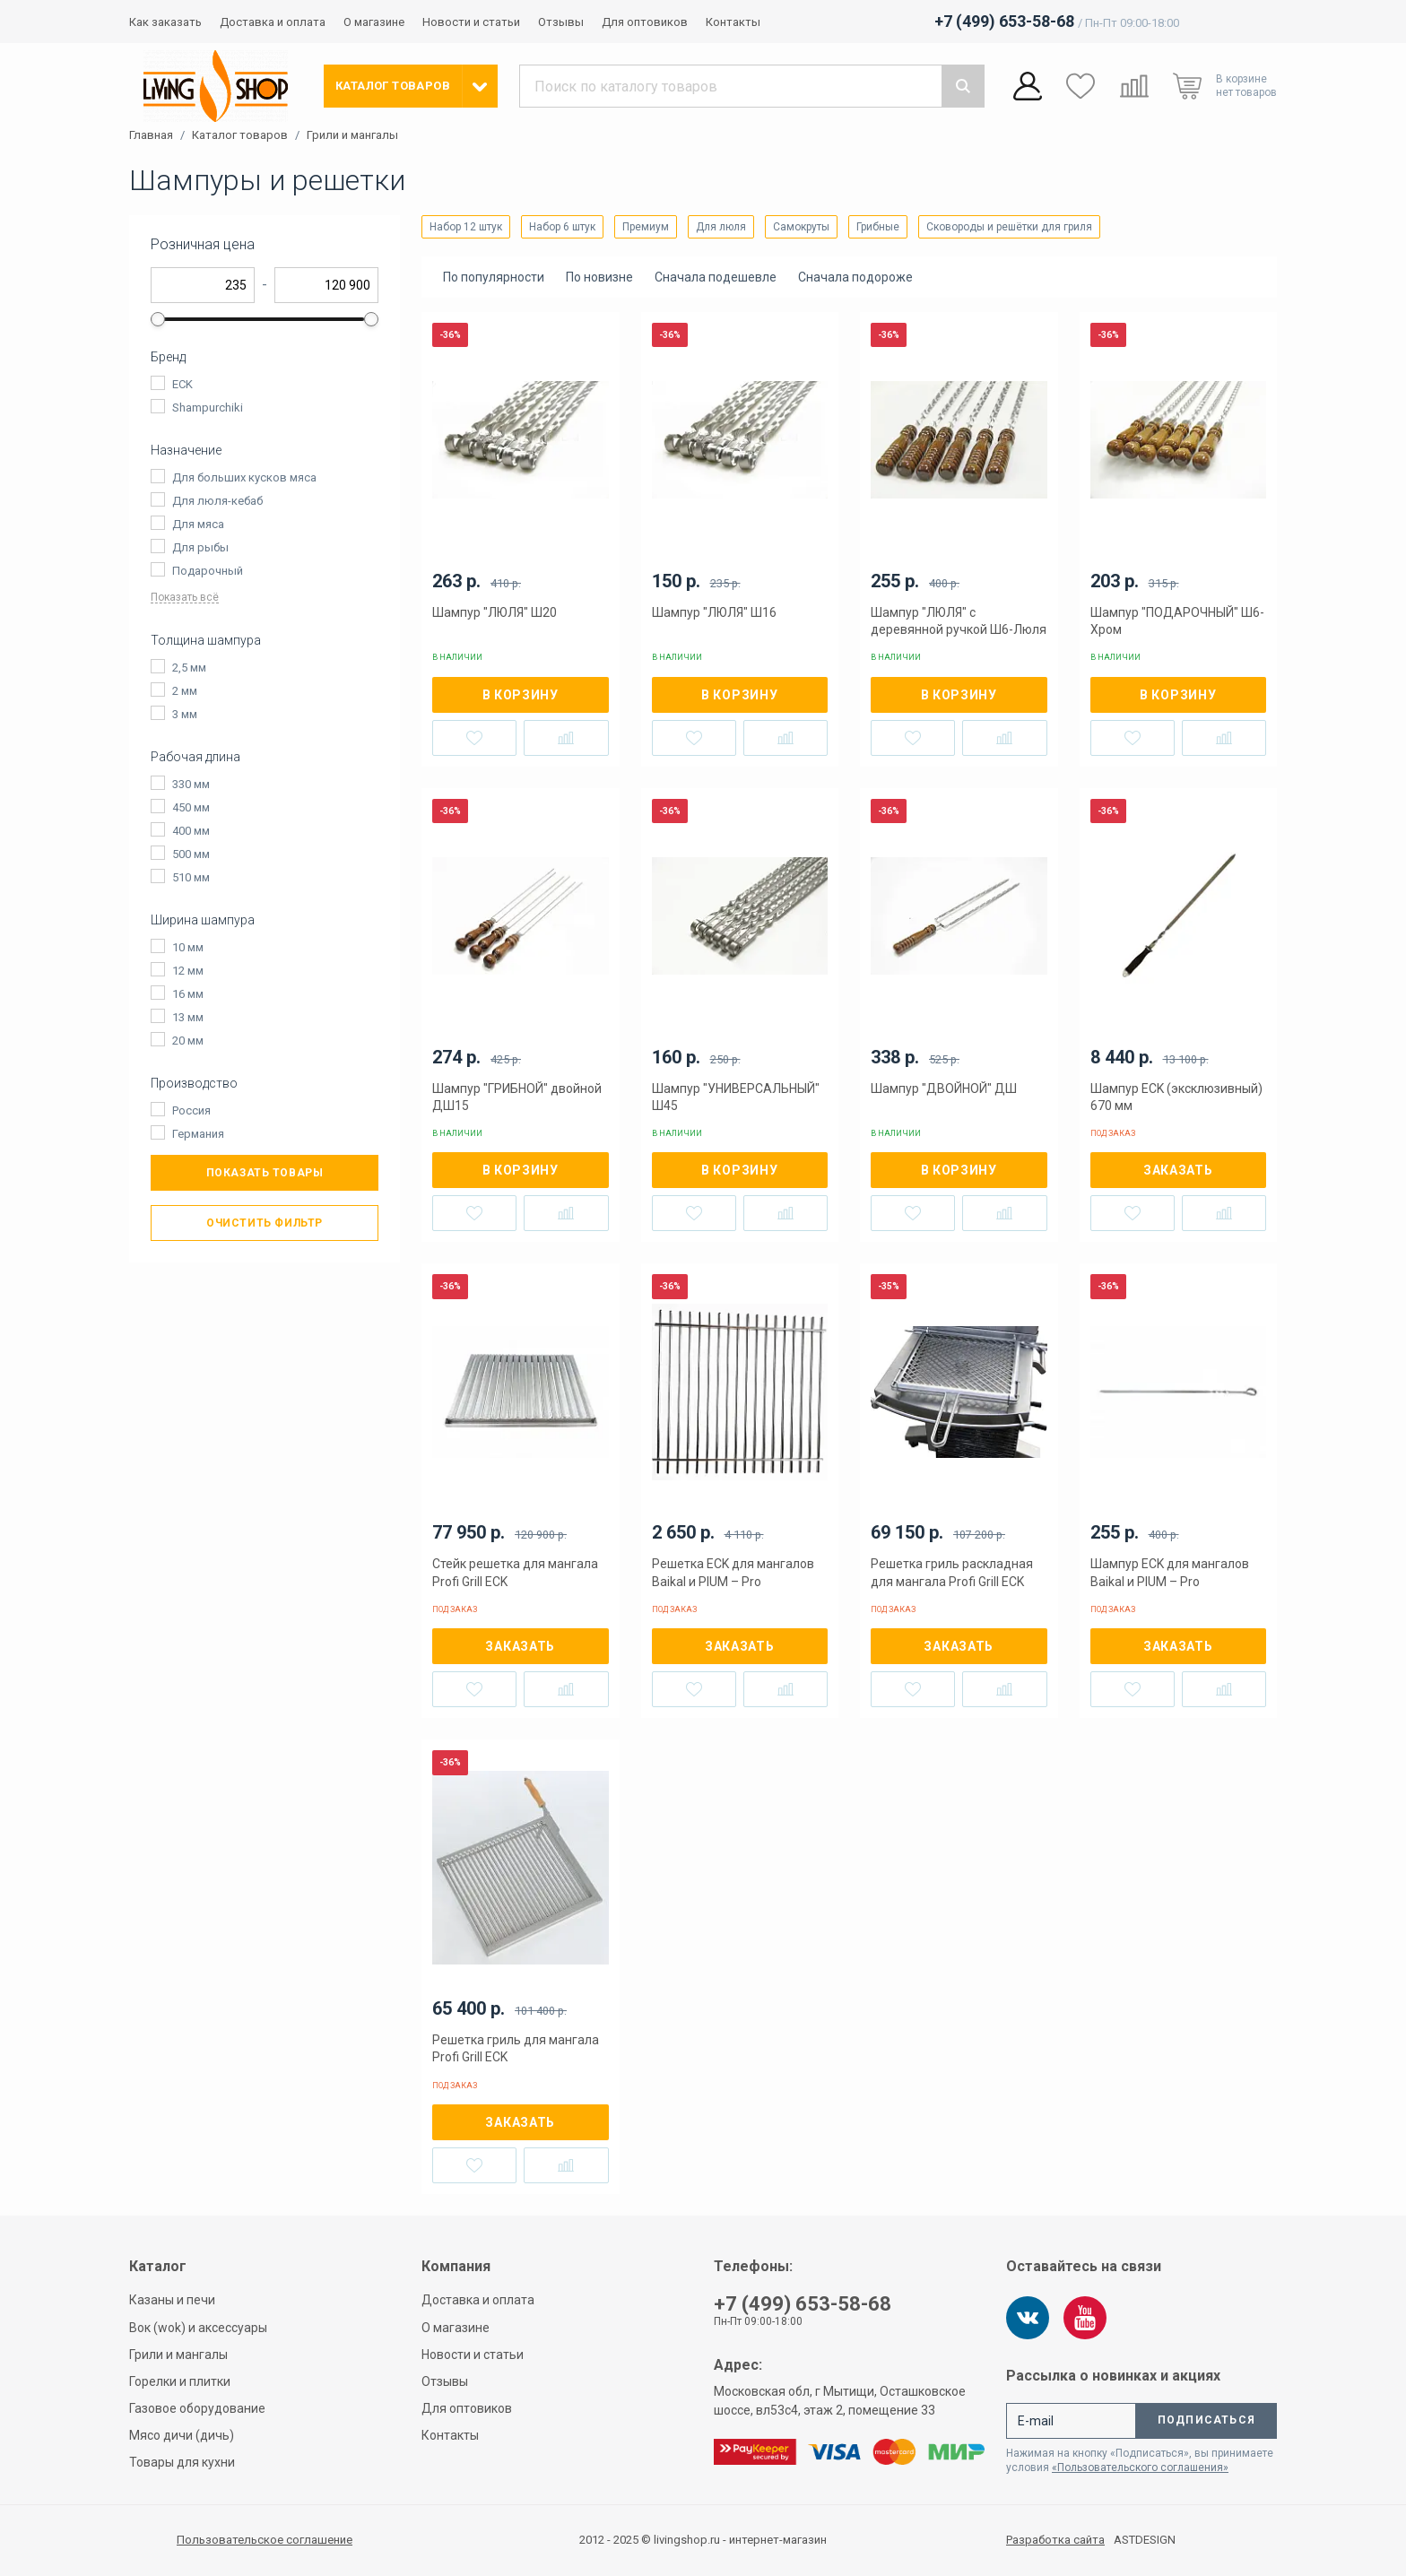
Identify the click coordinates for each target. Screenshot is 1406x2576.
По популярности (493, 277)
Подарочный (207, 571)
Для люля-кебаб (217, 501)
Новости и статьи (471, 22)
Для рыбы (200, 547)
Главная (151, 135)
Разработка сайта (1055, 2540)
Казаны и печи (172, 2300)
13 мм (188, 1017)
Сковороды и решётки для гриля (1009, 227)
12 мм (188, 970)
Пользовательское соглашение (264, 2539)
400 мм (191, 831)
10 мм (188, 947)
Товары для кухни (182, 2462)
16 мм (188, 994)
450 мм (191, 807)
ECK (182, 384)
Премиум (645, 227)
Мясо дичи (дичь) (181, 2435)
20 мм (188, 1040)
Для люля (721, 227)
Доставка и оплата (272, 22)
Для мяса (198, 524)
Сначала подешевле (716, 277)
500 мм (191, 854)
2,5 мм (189, 667)
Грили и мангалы (352, 135)
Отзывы (561, 22)
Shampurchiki (207, 407)
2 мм (184, 691)
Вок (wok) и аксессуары (198, 2327)
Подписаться (1206, 2420)
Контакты (733, 22)
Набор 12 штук (466, 227)
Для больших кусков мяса (244, 477)
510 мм (191, 877)
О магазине (373, 22)
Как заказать (165, 22)
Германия (198, 1134)
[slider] (158, 319)
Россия (191, 1110)
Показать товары (265, 1173)
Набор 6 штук (562, 227)
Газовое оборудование (197, 2408)
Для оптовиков (645, 22)
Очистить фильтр (264, 1223)
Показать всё (185, 597)
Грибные (877, 227)
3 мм (184, 714)
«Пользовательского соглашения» (1140, 2467)
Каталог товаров (240, 135)
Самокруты (801, 227)
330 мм (191, 784)
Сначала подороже (855, 277)
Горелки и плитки (179, 2381)
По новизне (599, 277)
